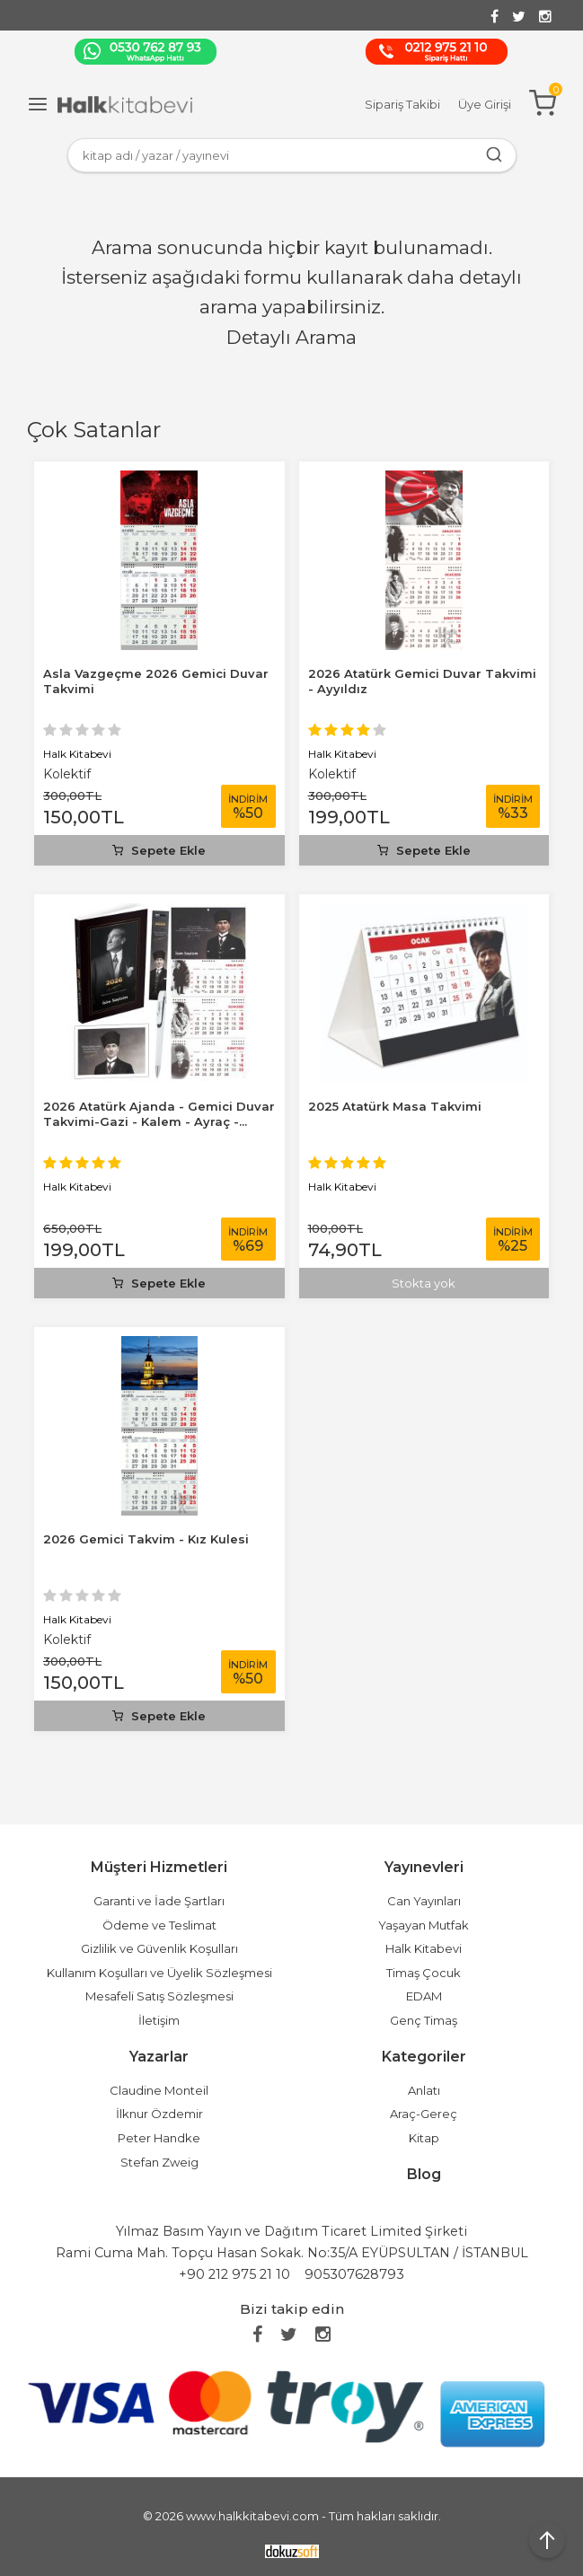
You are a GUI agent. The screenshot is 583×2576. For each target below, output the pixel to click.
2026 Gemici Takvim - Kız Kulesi (146, 1539)
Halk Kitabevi (77, 753)
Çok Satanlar (94, 430)
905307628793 (354, 2274)
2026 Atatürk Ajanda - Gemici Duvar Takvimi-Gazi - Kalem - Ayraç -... (159, 1114)
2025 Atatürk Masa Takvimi (394, 1106)
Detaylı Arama (291, 337)
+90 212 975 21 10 (234, 2274)
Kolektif (67, 774)
